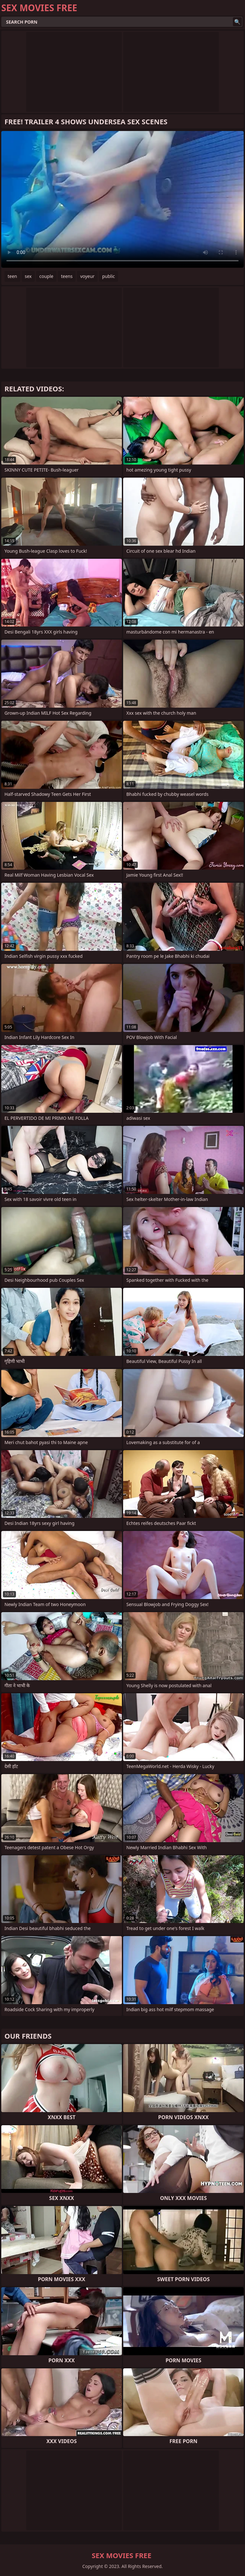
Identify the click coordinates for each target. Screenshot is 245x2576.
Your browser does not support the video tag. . (122, 199)
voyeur (87, 276)
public (108, 276)
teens (66, 276)
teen (12, 276)
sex (28, 276)
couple (46, 276)
